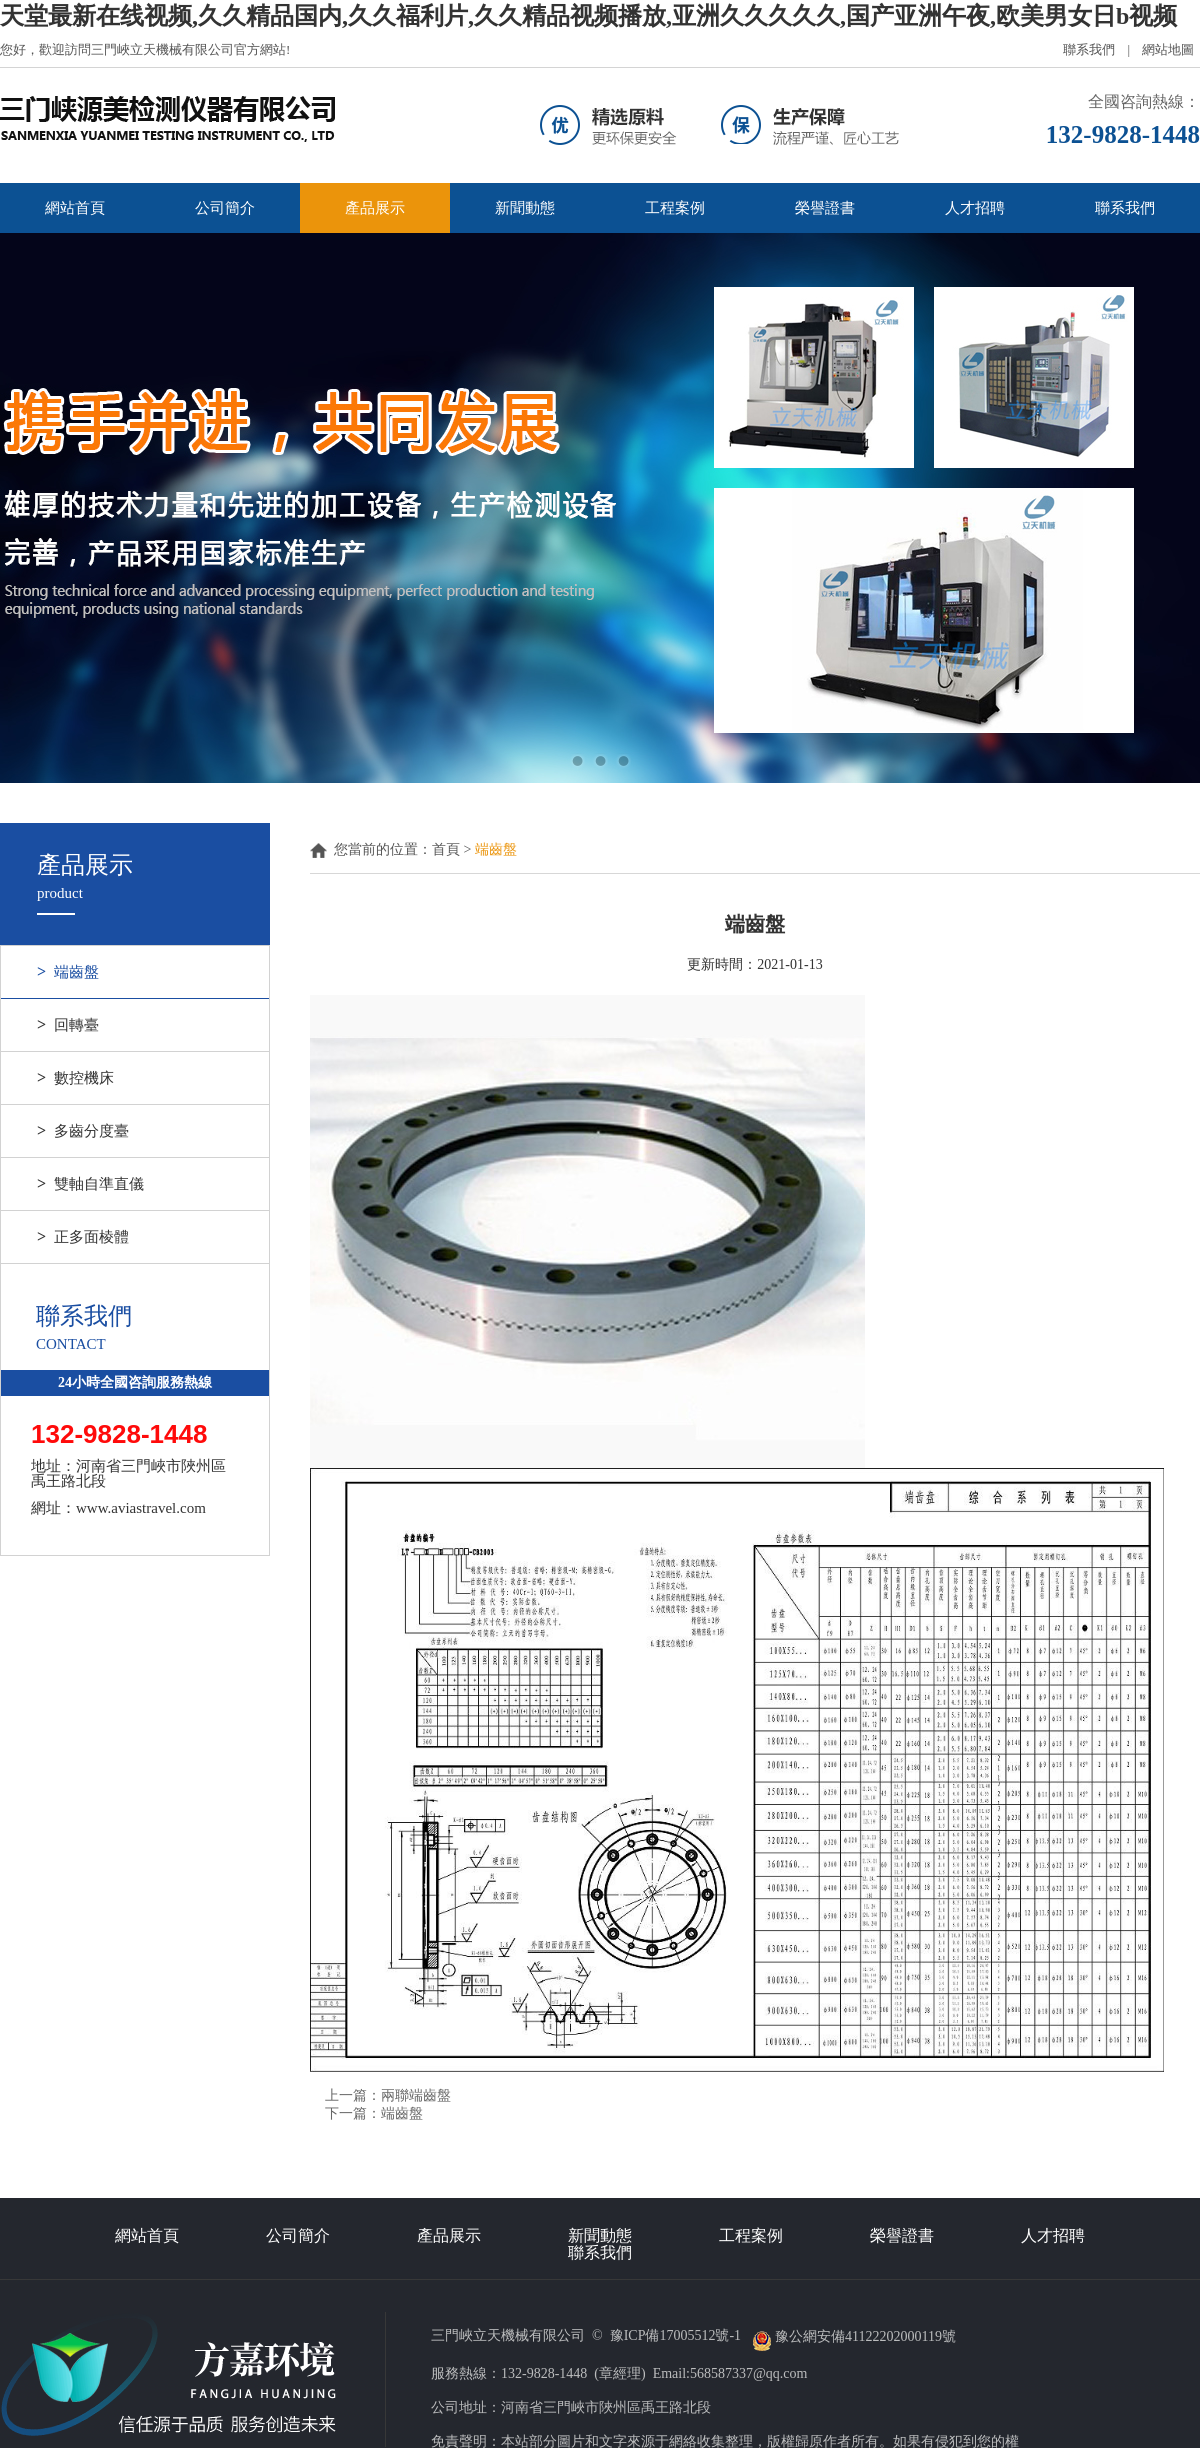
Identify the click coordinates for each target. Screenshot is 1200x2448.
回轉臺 (68, 1025)
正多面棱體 (83, 1237)
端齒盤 (68, 972)
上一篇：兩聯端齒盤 (388, 2095)
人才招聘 (975, 208)
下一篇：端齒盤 (374, 2113)
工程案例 (675, 208)
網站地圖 (1168, 49)
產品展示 (375, 208)
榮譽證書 (825, 208)
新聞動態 (525, 208)
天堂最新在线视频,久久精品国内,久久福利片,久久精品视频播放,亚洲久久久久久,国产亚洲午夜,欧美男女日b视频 (588, 16)
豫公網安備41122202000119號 (856, 2336)
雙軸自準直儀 (90, 1184)
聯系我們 (1089, 49)
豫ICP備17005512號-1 (677, 2336)
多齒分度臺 (83, 1131)
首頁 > (453, 850)
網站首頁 (75, 208)
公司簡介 (225, 208)
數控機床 (75, 1078)
